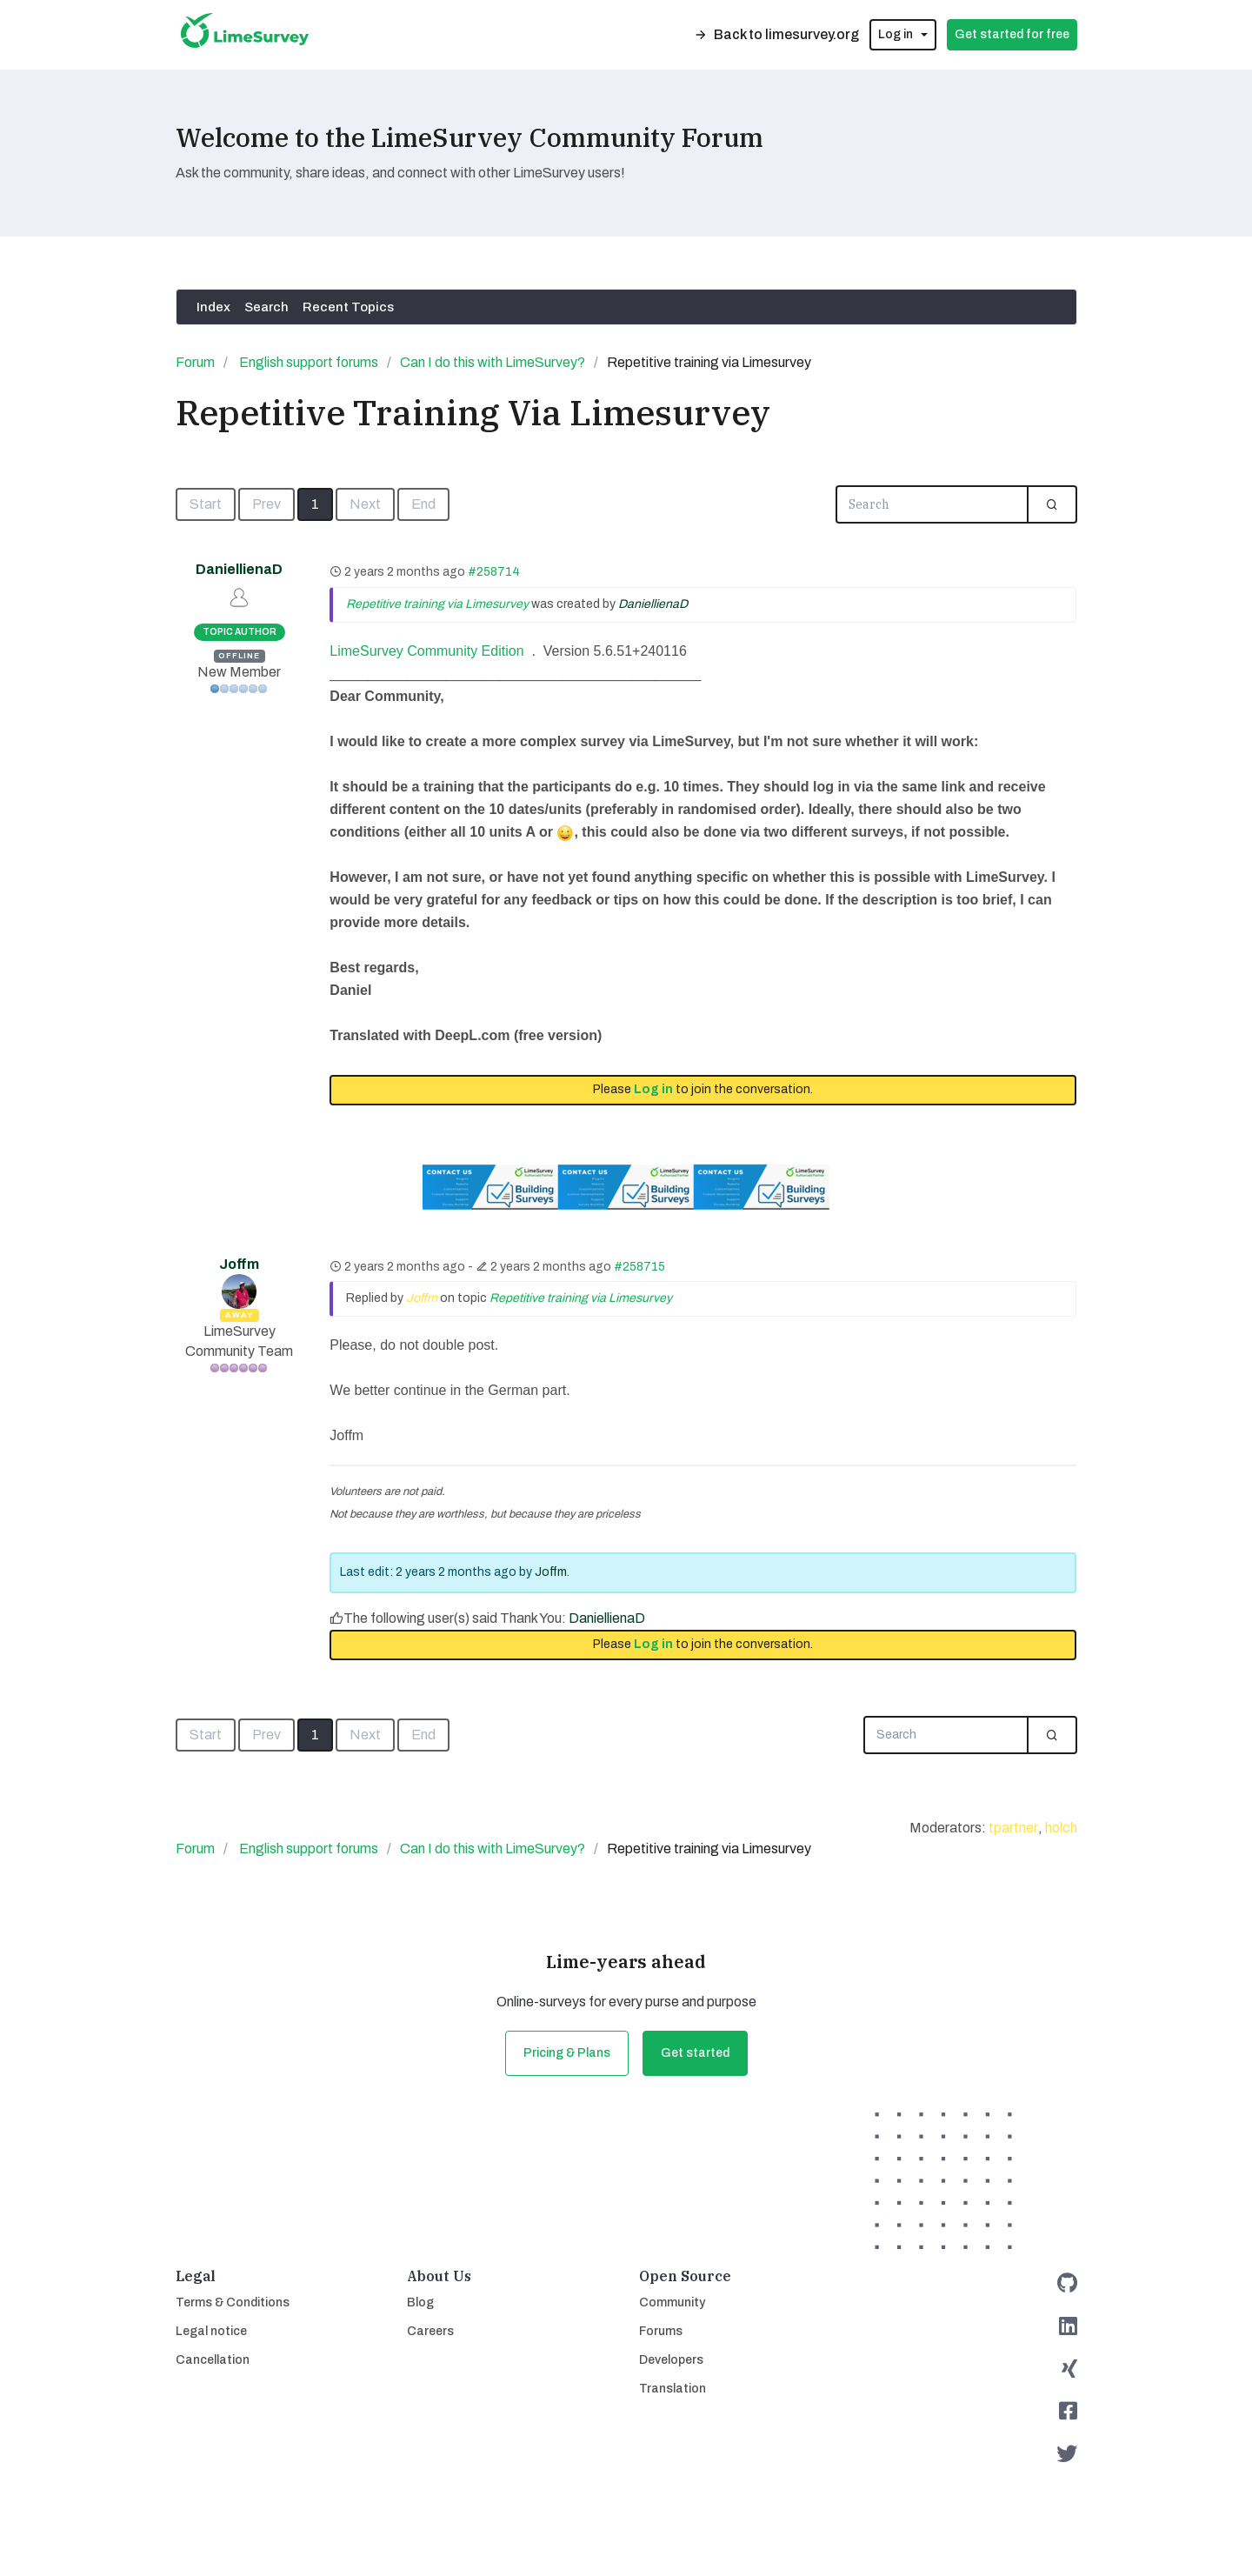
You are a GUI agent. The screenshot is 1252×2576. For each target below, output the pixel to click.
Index (213, 307)
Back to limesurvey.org (776, 34)
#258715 (639, 1266)
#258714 (494, 571)
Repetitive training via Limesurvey (437, 604)
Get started (695, 2052)
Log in (653, 1089)
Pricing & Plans (566, 2052)
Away (239, 1315)
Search (266, 307)
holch (1061, 1827)
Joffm (239, 1264)
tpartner (1013, 1827)
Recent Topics (348, 307)
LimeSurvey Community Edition (426, 651)
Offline (239, 655)
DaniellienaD (239, 569)
